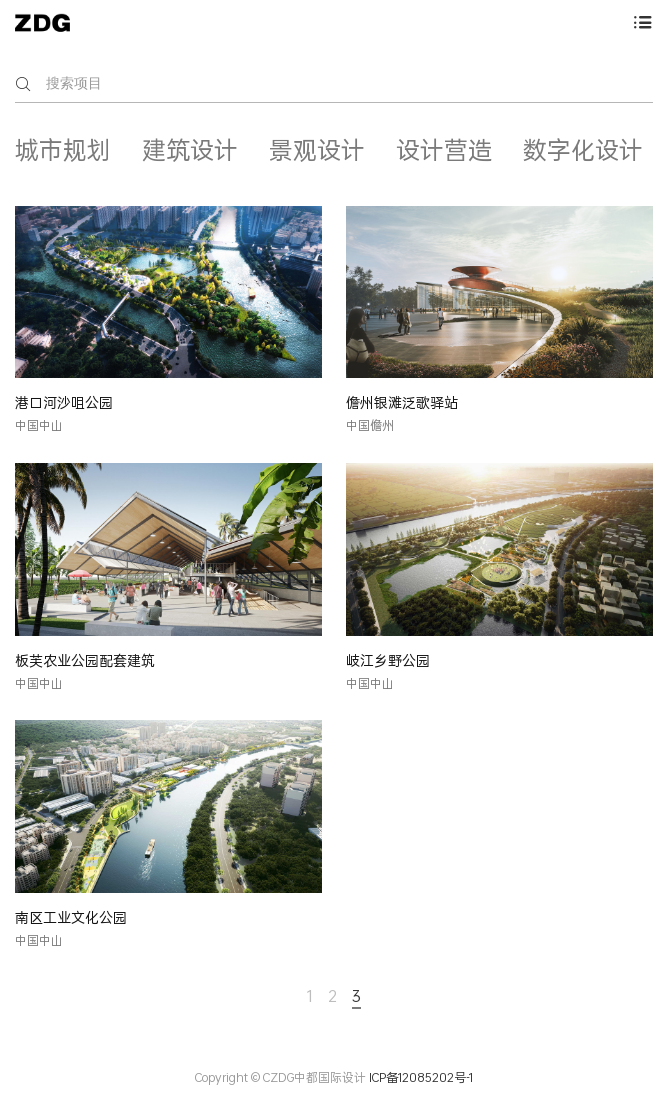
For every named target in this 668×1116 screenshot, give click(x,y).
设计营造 (444, 150)
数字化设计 (583, 150)
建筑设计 (190, 150)
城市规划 (63, 150)
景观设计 (317, 150)
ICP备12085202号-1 (421, 1077)
